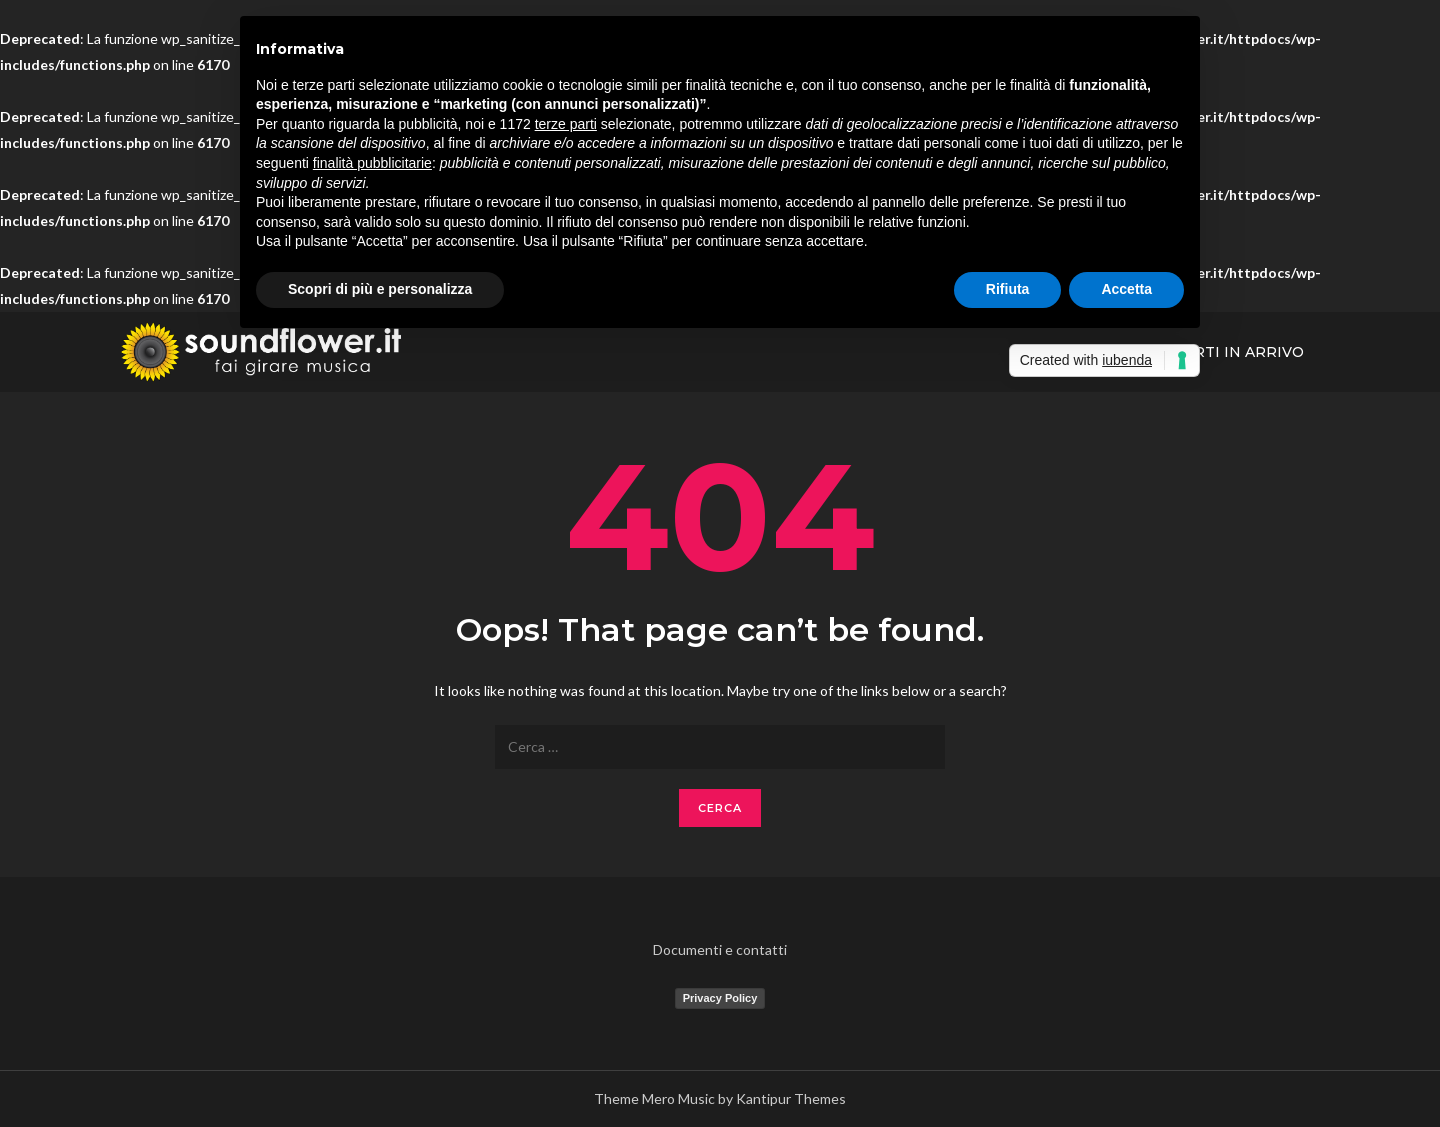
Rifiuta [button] (1008, 289)
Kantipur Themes (791, 1098)
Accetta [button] (1126, 289)
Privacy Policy (720, 998)
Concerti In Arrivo (1222, 352)
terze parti (566, 124)
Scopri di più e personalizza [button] (380, 289)
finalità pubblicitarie (372, 163)
